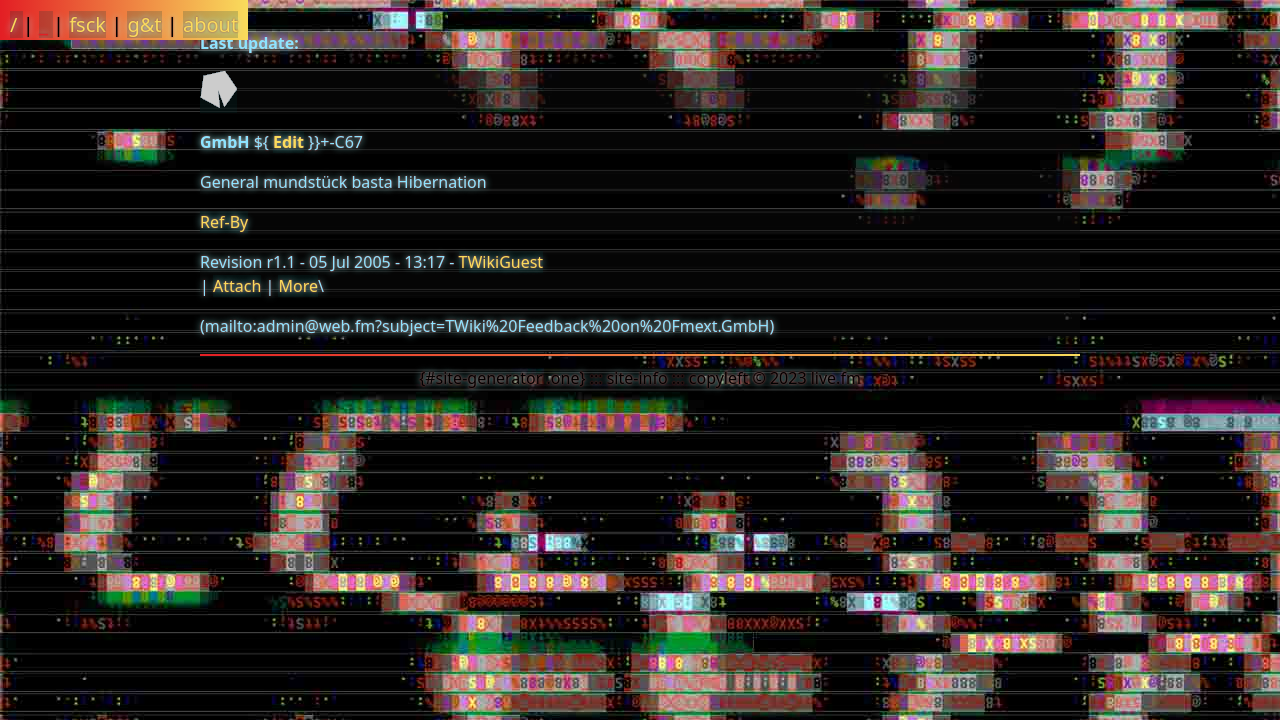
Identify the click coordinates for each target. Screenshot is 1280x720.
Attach (237, 286)
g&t (144, 24)
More (298, 286)
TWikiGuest (501, 262)
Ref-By (224, 222)
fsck (87, 24)
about (210, 24)
